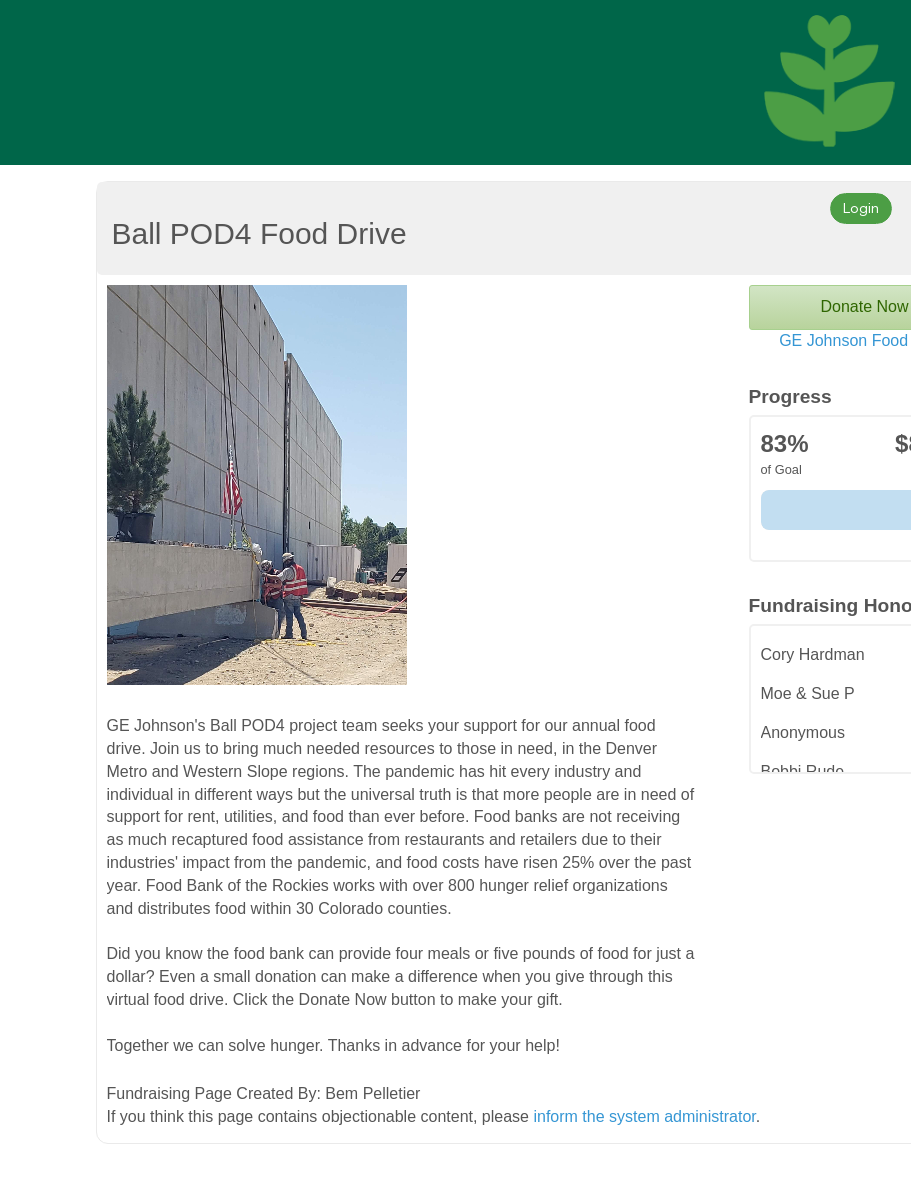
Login (861, 207)
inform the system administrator (644, 1116)
